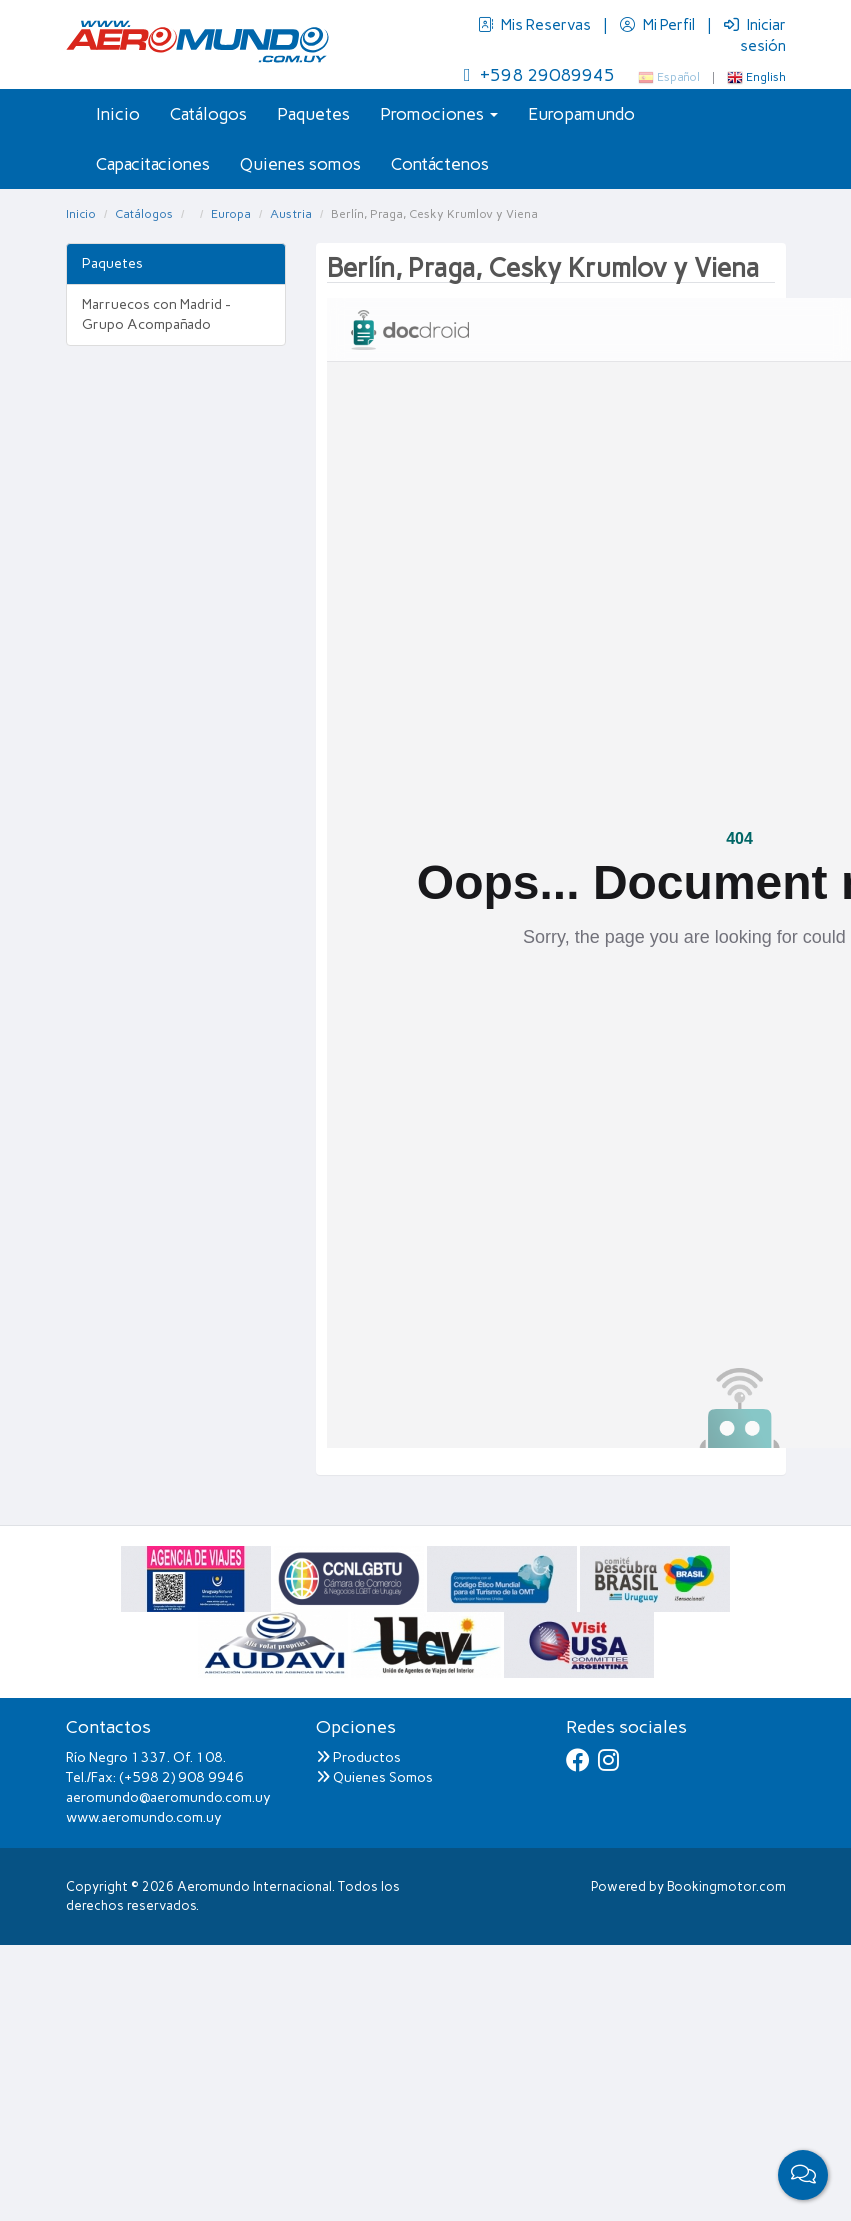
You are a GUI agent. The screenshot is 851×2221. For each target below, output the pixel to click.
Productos (358, 1757)
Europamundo (581, 114)
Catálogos (208, 114)
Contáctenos (440, 164)
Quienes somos (300, 164)
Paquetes (313, 114)
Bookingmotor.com (726, 1886)
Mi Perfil (659, 25)
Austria (291, 214)
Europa (231, 214)
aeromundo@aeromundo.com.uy (168, 1797)
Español (669, 77)
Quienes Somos (374, 1777)
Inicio (118, 114)
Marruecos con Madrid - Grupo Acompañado (156, 314)
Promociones (439, 114)
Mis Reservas (536, 25)
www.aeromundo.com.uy (144, 1817)
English (756, 77)
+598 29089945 (539, 75)
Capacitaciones (153, 164)
